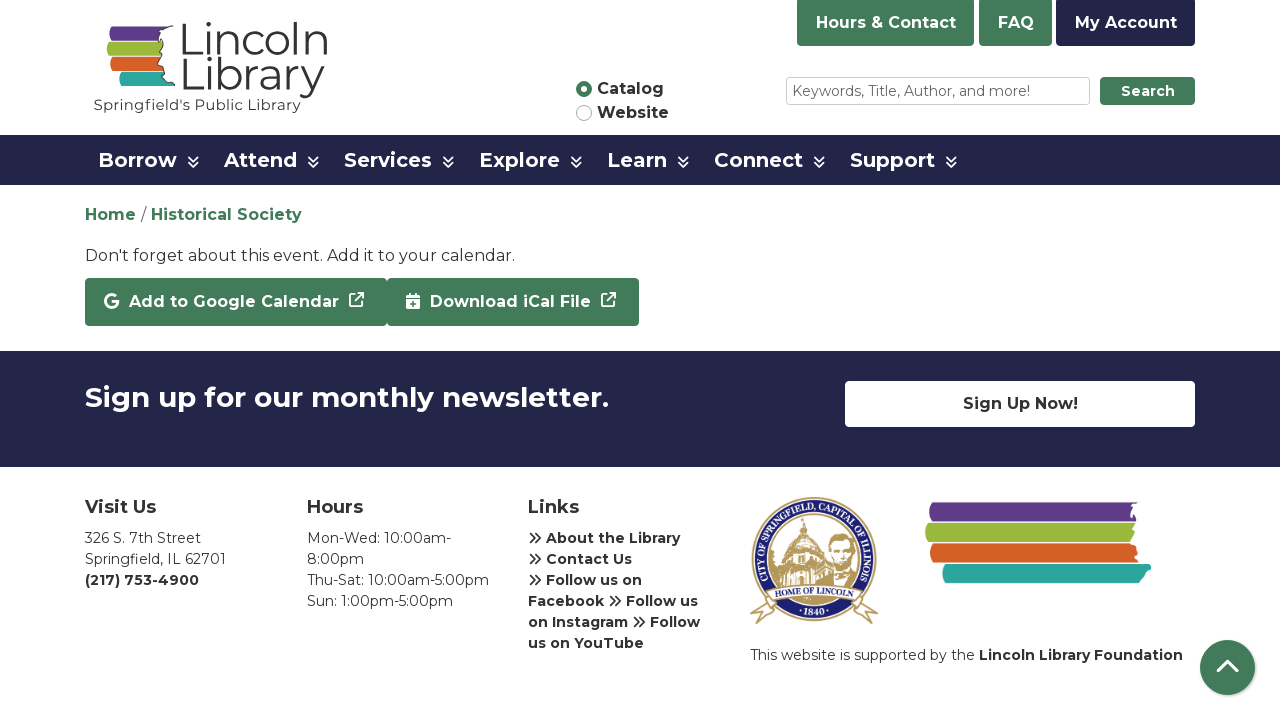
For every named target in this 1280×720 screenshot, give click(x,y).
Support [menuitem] (892, 160)
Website (633, 112)
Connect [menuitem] (758, 160)
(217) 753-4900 (142, 580)
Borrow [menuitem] (137, 160)
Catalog (630, 88)
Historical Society (226, 214)
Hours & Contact (886, 22)
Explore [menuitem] (519, 160)
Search (1148, 91)
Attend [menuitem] (260, 160)
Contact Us (580, 559)
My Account (1126, 22)
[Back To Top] (1227, 667)
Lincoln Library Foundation (1081, 655)
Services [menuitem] (388, 160)
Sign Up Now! (1020, 403)
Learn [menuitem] (637, 160)
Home (110, 214)
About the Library (604, 538)
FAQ (1016, 22)
